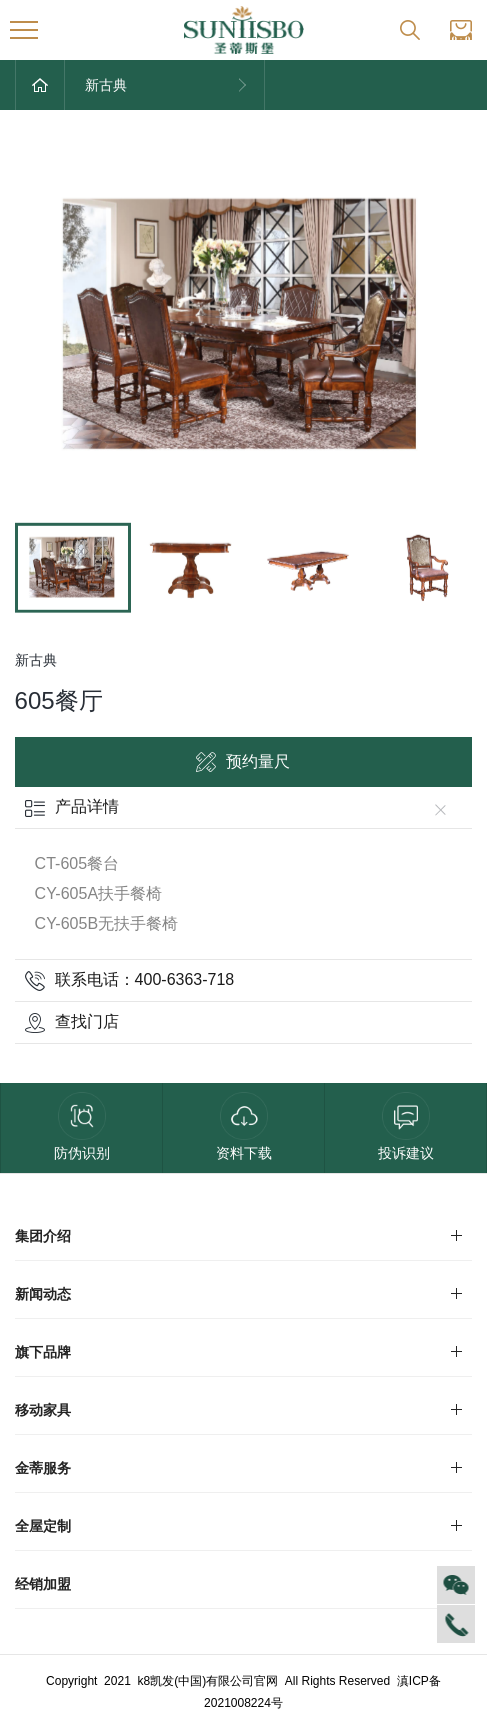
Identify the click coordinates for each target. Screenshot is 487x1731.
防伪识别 (82, 1126)
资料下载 (244, 1126)
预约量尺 (243, 762)
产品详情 (240, 806)
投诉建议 (406, 1126)
